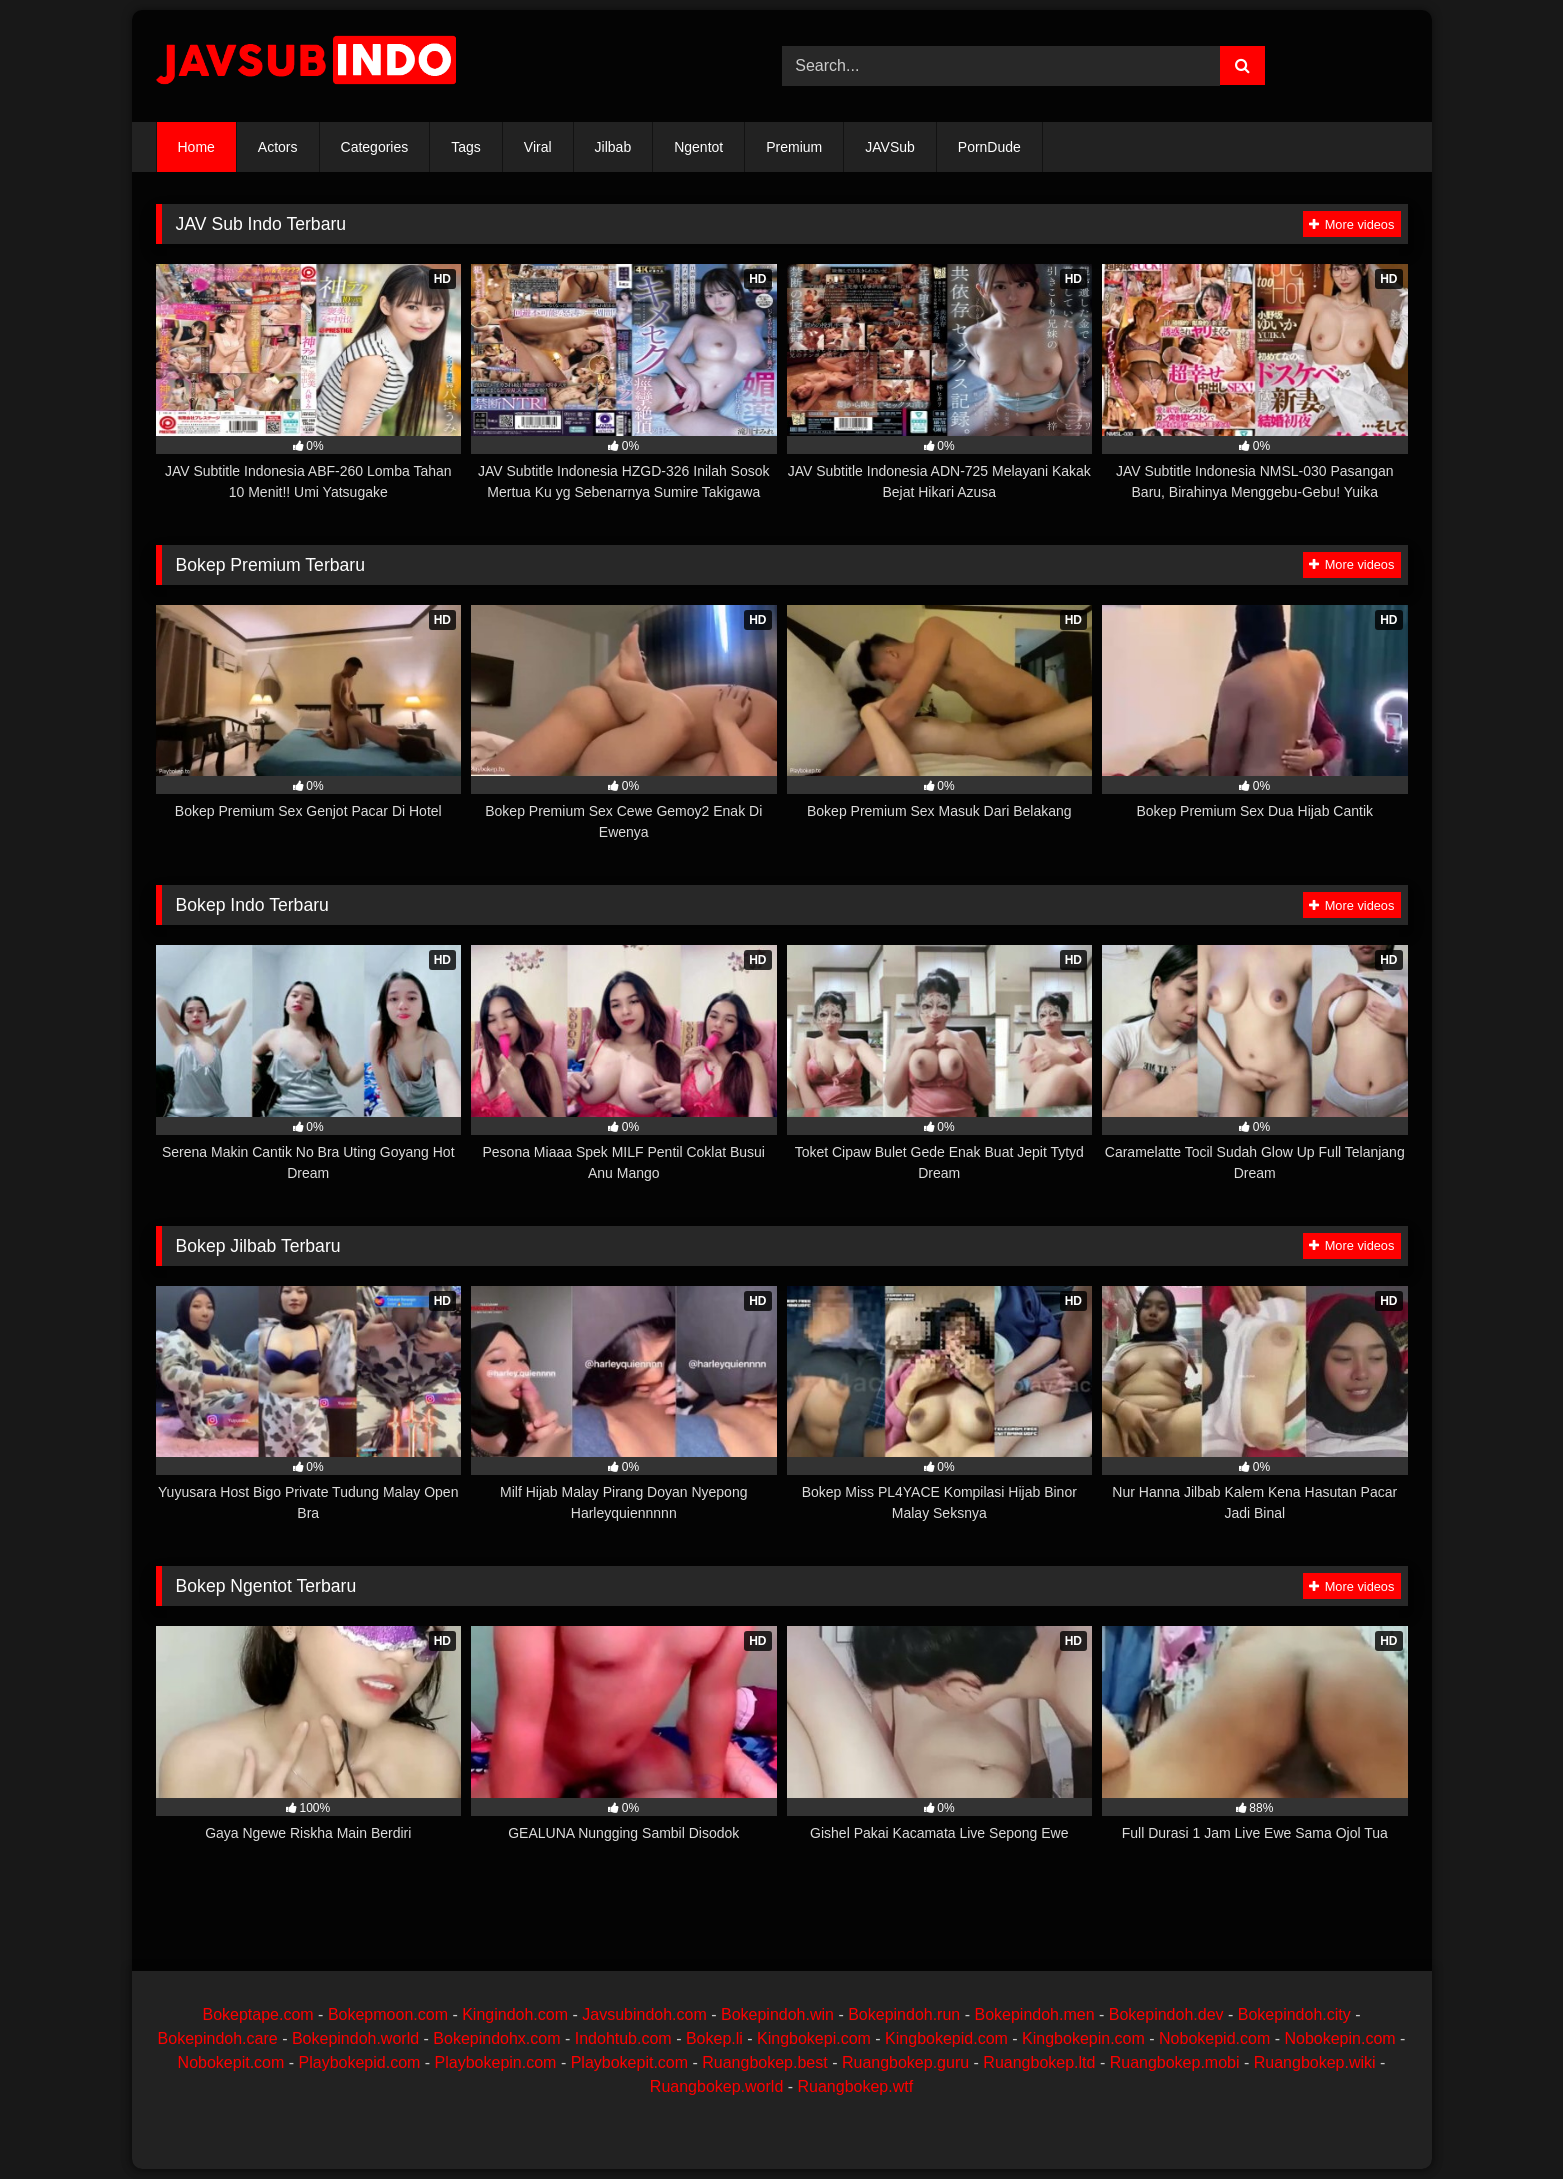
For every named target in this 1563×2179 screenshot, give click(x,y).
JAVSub (890, 147)
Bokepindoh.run (904, 2014)
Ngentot (698, 147)
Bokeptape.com (257, 2014)
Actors (278, 147)
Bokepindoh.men (1034, 2014)
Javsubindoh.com (644, 2014)
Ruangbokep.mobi (1175, 2062)
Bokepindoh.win (777, 2014)
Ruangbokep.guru (905, 2062)
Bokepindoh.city (1294, 2014)
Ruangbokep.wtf (856, 2086)
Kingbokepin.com (1083, 2038)
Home (196, 147)
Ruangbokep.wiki (1315, 2062)
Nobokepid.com (1214, 2038)
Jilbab (613, 147)
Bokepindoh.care (218, 2038)
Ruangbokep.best (764, 2062)
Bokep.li (714, 2038)
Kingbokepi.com (814, 2038)
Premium (794, 147)
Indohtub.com (623, 2038)
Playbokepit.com (629, 2062)
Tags (466, 147)
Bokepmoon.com (388, 2014)
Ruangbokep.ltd (1039, 2062)
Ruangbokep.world (716, 2086)
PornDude (989, 147)
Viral (538, 147)
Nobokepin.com (1339, 2038)
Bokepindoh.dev (1166, 2014)
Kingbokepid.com (946, 2038)
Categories (375, 147)
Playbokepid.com (360, 2062)
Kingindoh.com (515, 2014)
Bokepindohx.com (496, 2038)
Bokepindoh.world (355, 2038)
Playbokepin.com (496, 2062)
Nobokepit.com (231, 2062)
